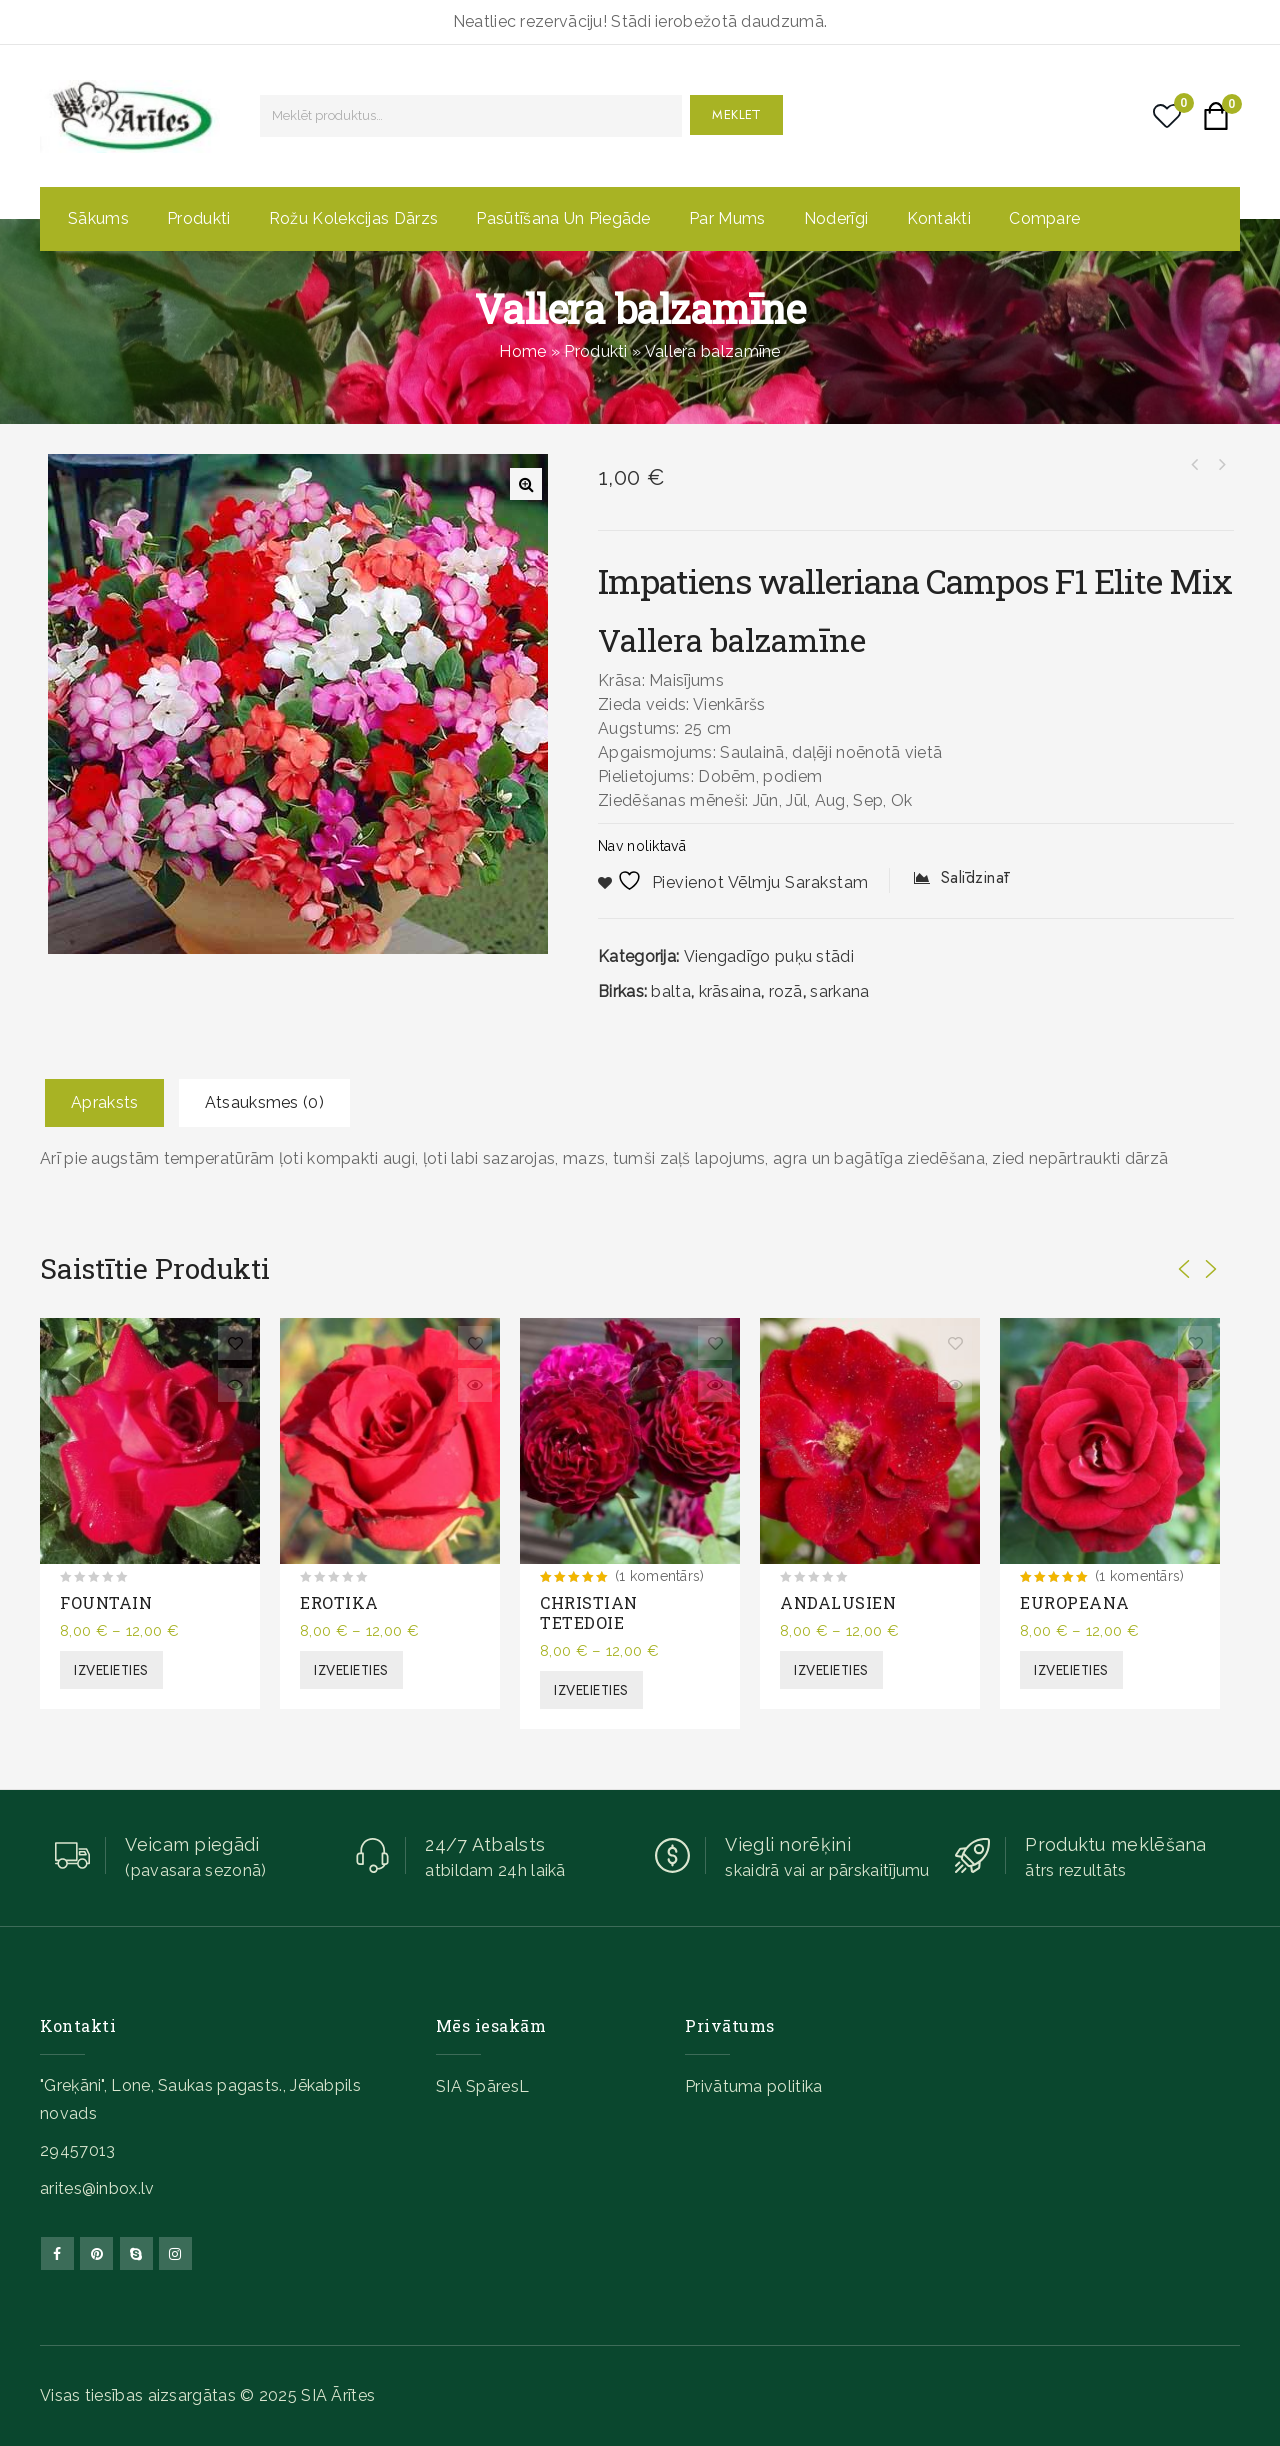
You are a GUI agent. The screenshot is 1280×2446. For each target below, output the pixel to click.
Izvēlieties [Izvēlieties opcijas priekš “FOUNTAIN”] (111, 1670)
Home (522, 351)
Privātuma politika (753, 2086)
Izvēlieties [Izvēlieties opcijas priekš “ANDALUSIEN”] (831, 1670)
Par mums (727, 218)
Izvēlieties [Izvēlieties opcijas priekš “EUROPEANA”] (1071, 1670)
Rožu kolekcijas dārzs (353, 218)
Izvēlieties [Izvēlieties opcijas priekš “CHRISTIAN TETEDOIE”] (591, 1690)
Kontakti (939, 218)
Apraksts (104, 1102)
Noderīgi (836, 218)
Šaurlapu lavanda (1195, 465)
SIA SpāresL (482, 2086)
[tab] (104, 1103)
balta (671, 991)
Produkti (198, 218)
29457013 (77, 2150)
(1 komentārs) (660, 1576)
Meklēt (736, 114)
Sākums (98, 218)
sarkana (839, 991)
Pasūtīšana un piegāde (563, 218)
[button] (526, 484)
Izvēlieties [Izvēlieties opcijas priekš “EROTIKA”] (351, 1670)
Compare (1044, 218)
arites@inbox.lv (97, 2188)
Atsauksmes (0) (264, 1102)
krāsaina (730, 991)
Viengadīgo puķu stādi (769, 956)
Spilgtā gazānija (1221, 465)
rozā (786, 991)
